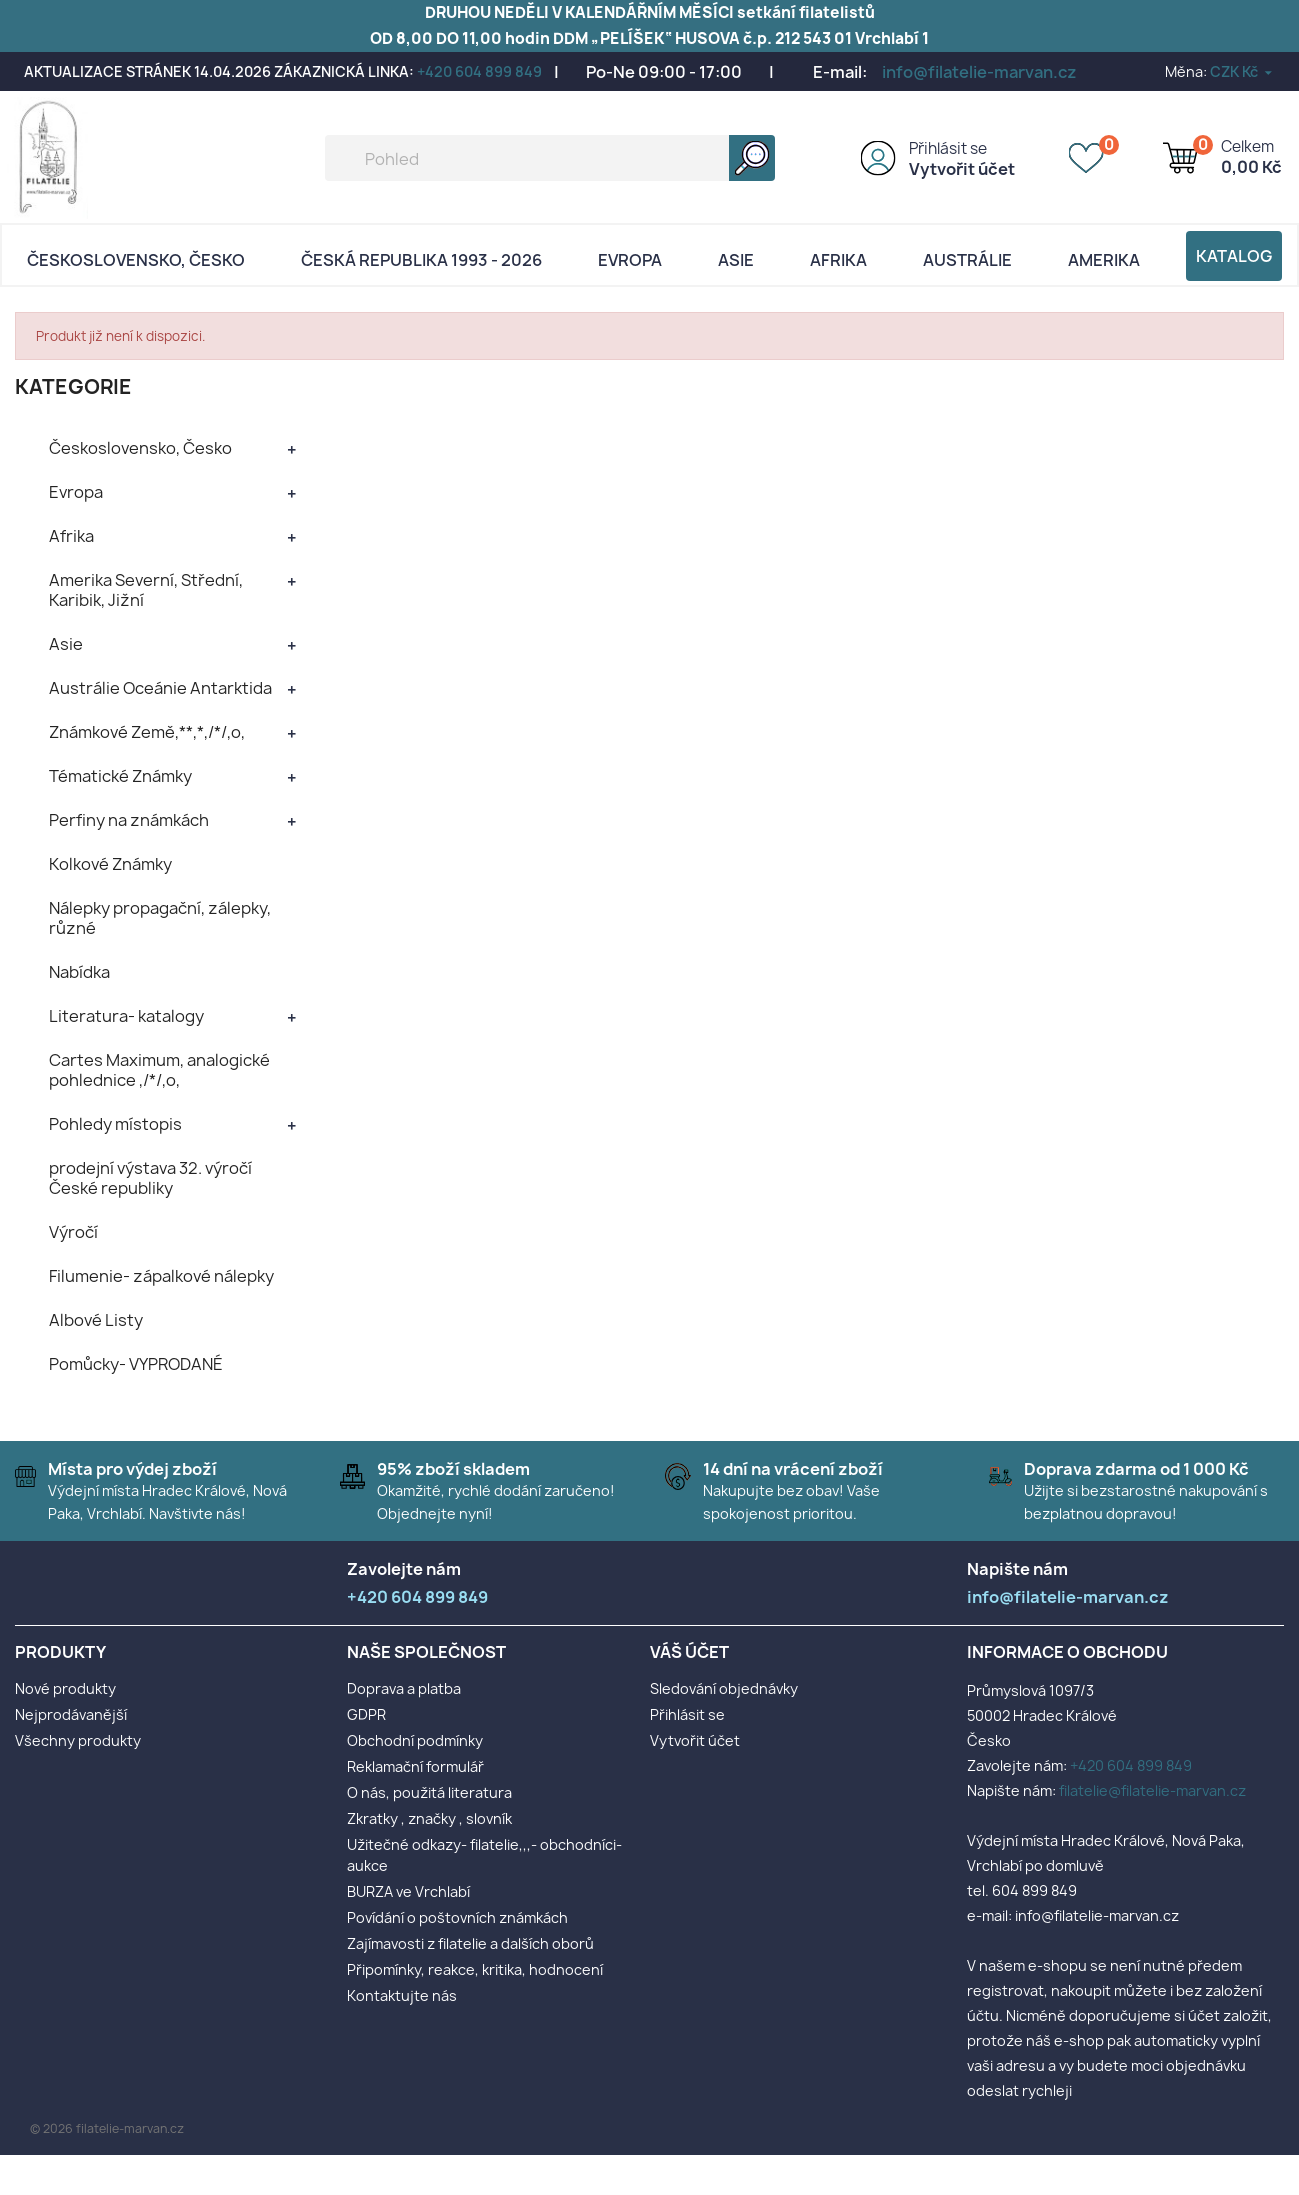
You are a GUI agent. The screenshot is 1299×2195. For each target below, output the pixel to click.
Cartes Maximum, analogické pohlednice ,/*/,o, (159, 1070)
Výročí (73, 1232)
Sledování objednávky (724, 1688)
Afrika (838, 260)
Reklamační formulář (415, 1766)
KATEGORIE (73, 386)
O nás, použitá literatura (429, 1792)
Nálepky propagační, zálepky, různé (160, 918)
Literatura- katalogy (126, 1016)
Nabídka (79, 972)
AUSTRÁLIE (967, 260)
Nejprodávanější (71, 1714)
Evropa (630, 260)
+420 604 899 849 (479, 71)
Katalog (1234, 256)
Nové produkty (65, 1688)
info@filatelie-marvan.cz (979, 72)
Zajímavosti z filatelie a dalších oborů (470, 1943)
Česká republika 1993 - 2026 (421, 260)
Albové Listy (96, 1320)
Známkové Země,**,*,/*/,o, (147, 732)
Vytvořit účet (962, 169)
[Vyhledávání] (550, 158)
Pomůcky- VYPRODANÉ (136, 1364)
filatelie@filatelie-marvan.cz (1152, 1790)
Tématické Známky (120, 776)
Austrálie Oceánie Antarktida (160, 688)
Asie (736, 260)
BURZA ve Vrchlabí (408, 1891)
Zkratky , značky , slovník (429, 1818)
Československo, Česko (136, 260)
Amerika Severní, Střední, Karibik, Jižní (146, 590)
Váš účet (689, 1652)
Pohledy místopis (115, 1124)
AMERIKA (1104, 260)
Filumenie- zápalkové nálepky (161, 1276)
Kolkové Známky (110, 864)
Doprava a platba (404, 1688)
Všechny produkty (78, 1740)
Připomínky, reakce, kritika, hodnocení (475, 1969)
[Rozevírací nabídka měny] (1242, 71)
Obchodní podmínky (415, 1740)
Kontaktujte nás (402, 1995)
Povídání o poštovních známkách (457, 1917)
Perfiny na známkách (129, 820)
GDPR (366, 1714)
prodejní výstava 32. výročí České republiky (150, 1178)
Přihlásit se (948, 148)
